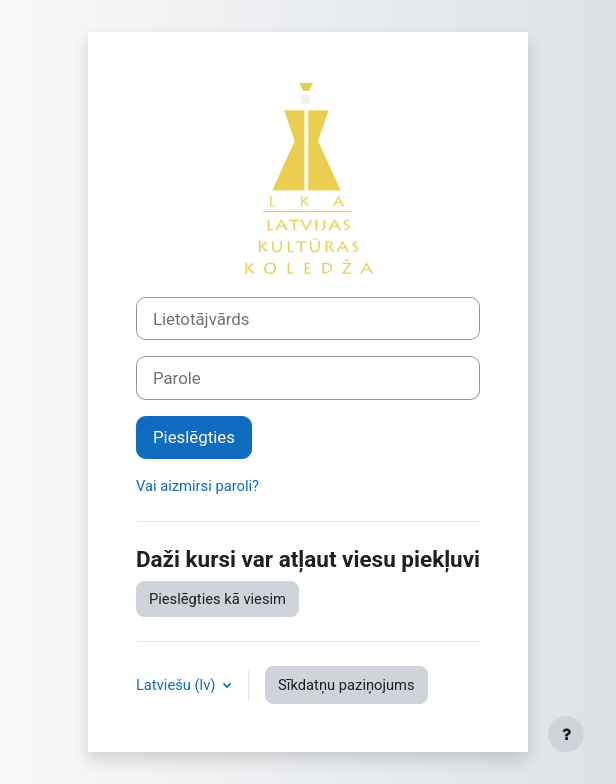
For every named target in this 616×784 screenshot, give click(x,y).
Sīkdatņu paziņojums (346, 685)
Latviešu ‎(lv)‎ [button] (177, 685)
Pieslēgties (194, 437)
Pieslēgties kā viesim (217, 599)
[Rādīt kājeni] (566, 734)
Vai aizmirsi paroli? (197, 486)
